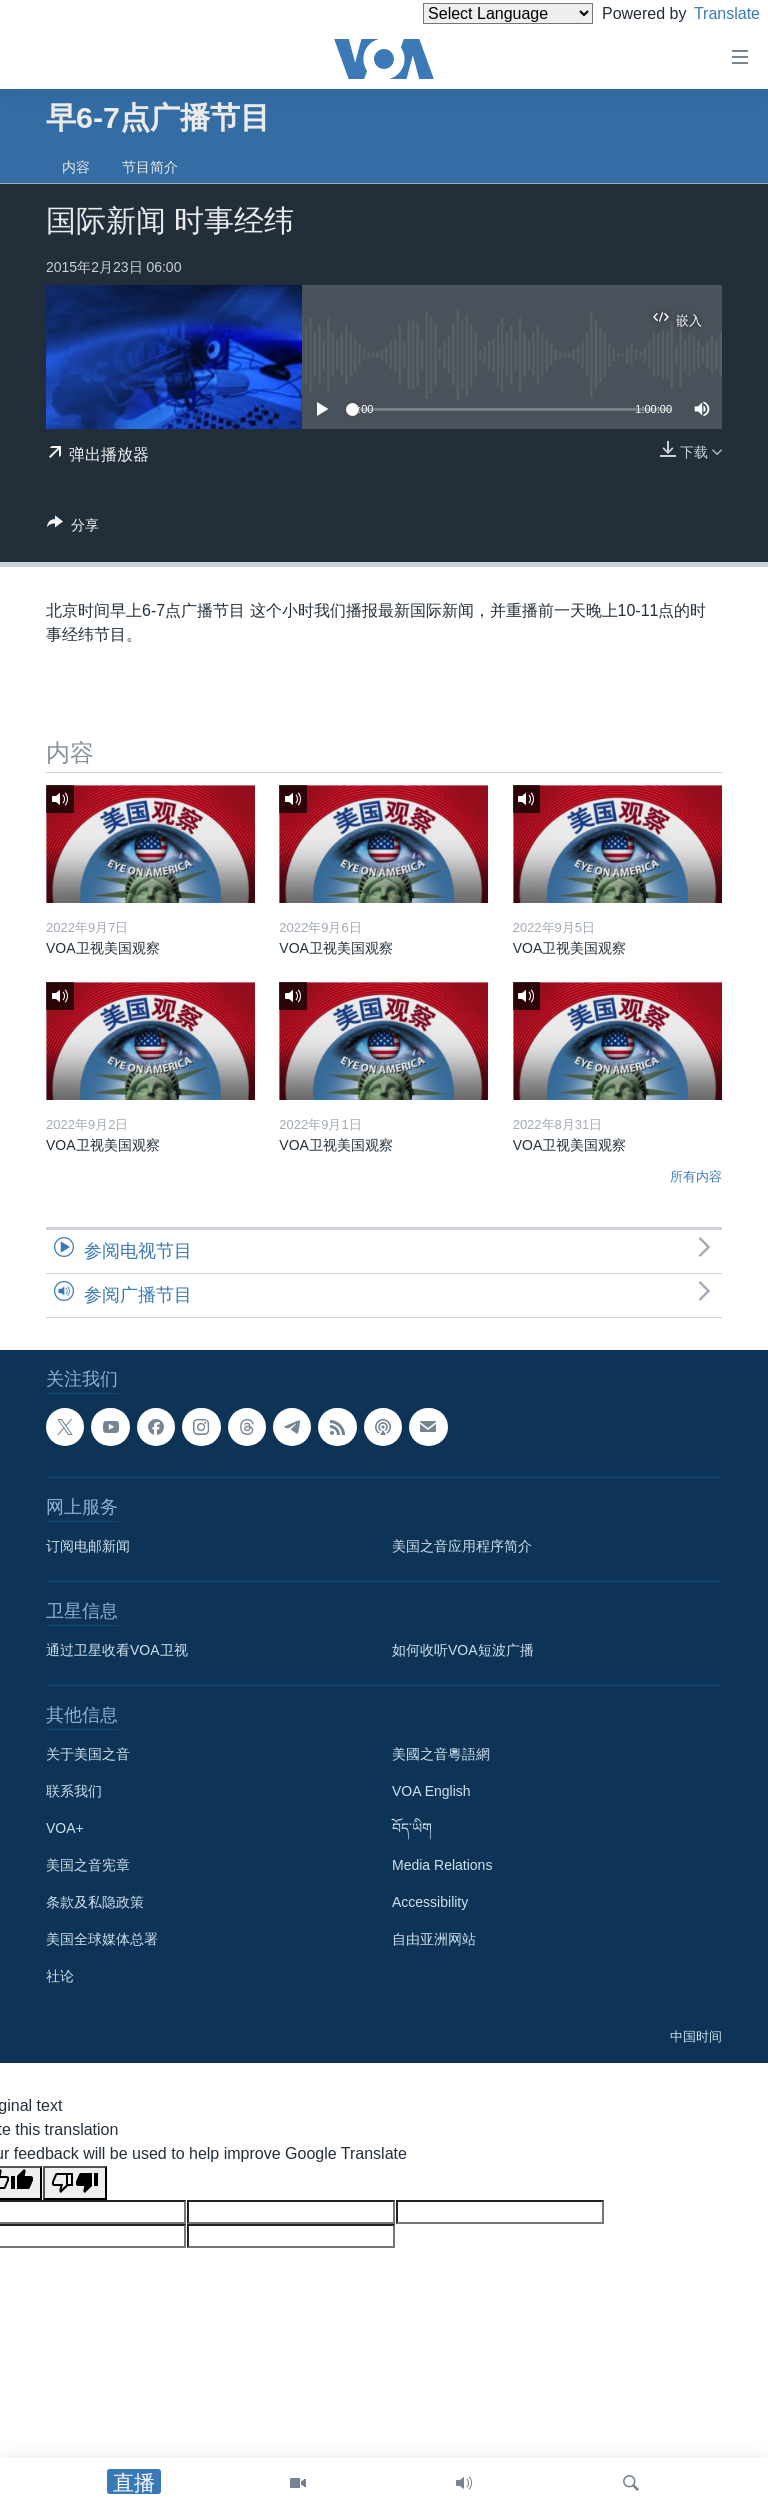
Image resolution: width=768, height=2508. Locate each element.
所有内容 (696, 1176)
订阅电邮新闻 (88, 1546)
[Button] (73, 528)
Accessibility (430, 1902)
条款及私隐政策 (95, 1902)
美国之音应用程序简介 (462, 1546)
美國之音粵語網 (441, 1754)
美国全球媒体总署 (102, 1939)
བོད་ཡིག (412, 1828)
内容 (76, 167)
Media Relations (442, 1865)
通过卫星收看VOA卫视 (117, 1650)
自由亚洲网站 (434, 1939)
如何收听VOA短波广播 (463, 1650)
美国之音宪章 (88, 1865)
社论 (60, 1976)
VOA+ (65, 1828)
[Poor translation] (75, 2183)
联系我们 (74, 1791)
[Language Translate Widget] (474, 13)
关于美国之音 (88, 1754)
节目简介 (150, 167)
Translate (708, 13)
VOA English (431, 1791)
